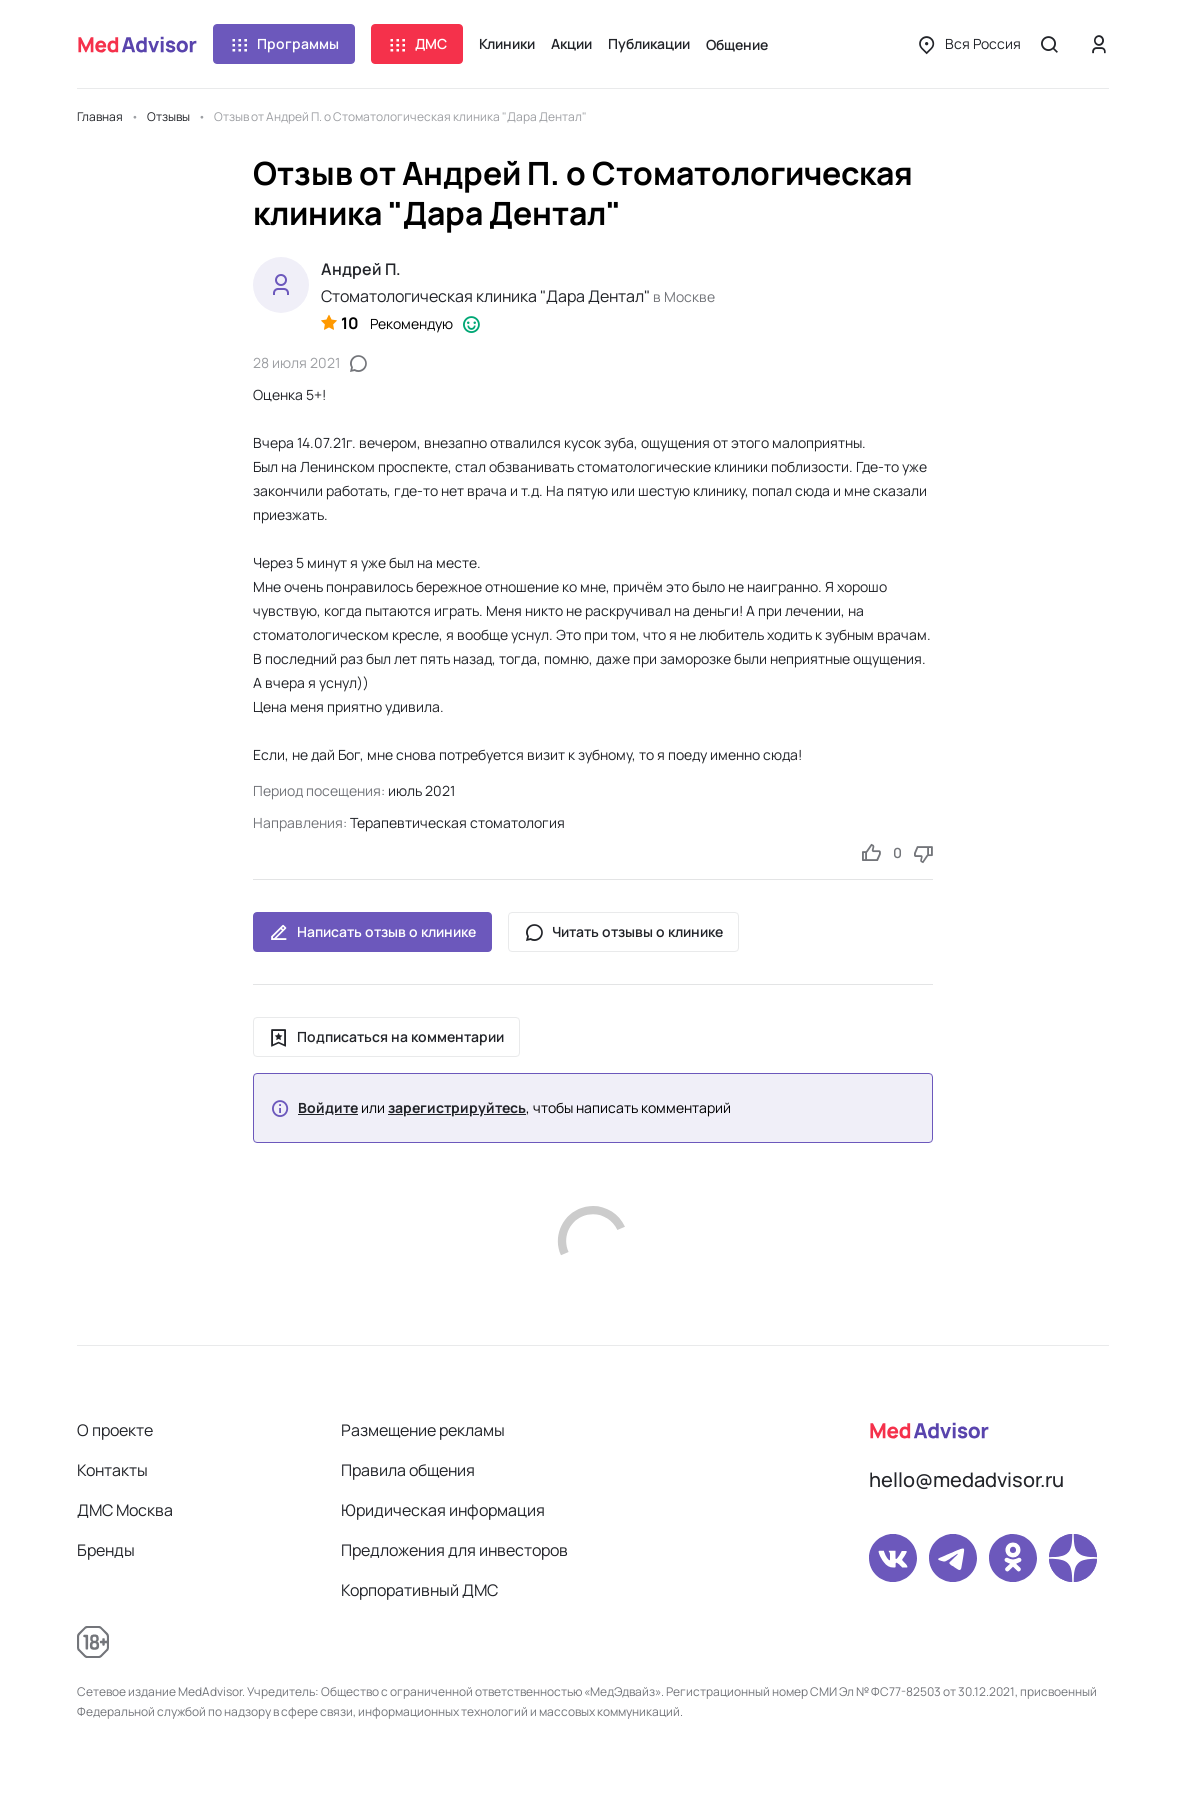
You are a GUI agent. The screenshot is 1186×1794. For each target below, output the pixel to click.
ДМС (417, 44)
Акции (571, 43)
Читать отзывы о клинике (623, 932)
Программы (284, 44)
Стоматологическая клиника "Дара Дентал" (485, 296)
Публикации (649, 43)
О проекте (115, 1430)
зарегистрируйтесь (457, 1108)
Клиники (507, 43)
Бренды (106, 1550)
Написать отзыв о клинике (372, 932)
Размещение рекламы (423, 1430)
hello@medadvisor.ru (966, 1479)
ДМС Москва (125, 1510)
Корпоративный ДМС (419, 1590)
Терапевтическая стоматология (457, 822)
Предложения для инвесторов (454, 1550)
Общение (737, 44)
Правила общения (408, 1470)
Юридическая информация (443, 1510)
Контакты (112, 1470)
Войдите (328, 1108)
